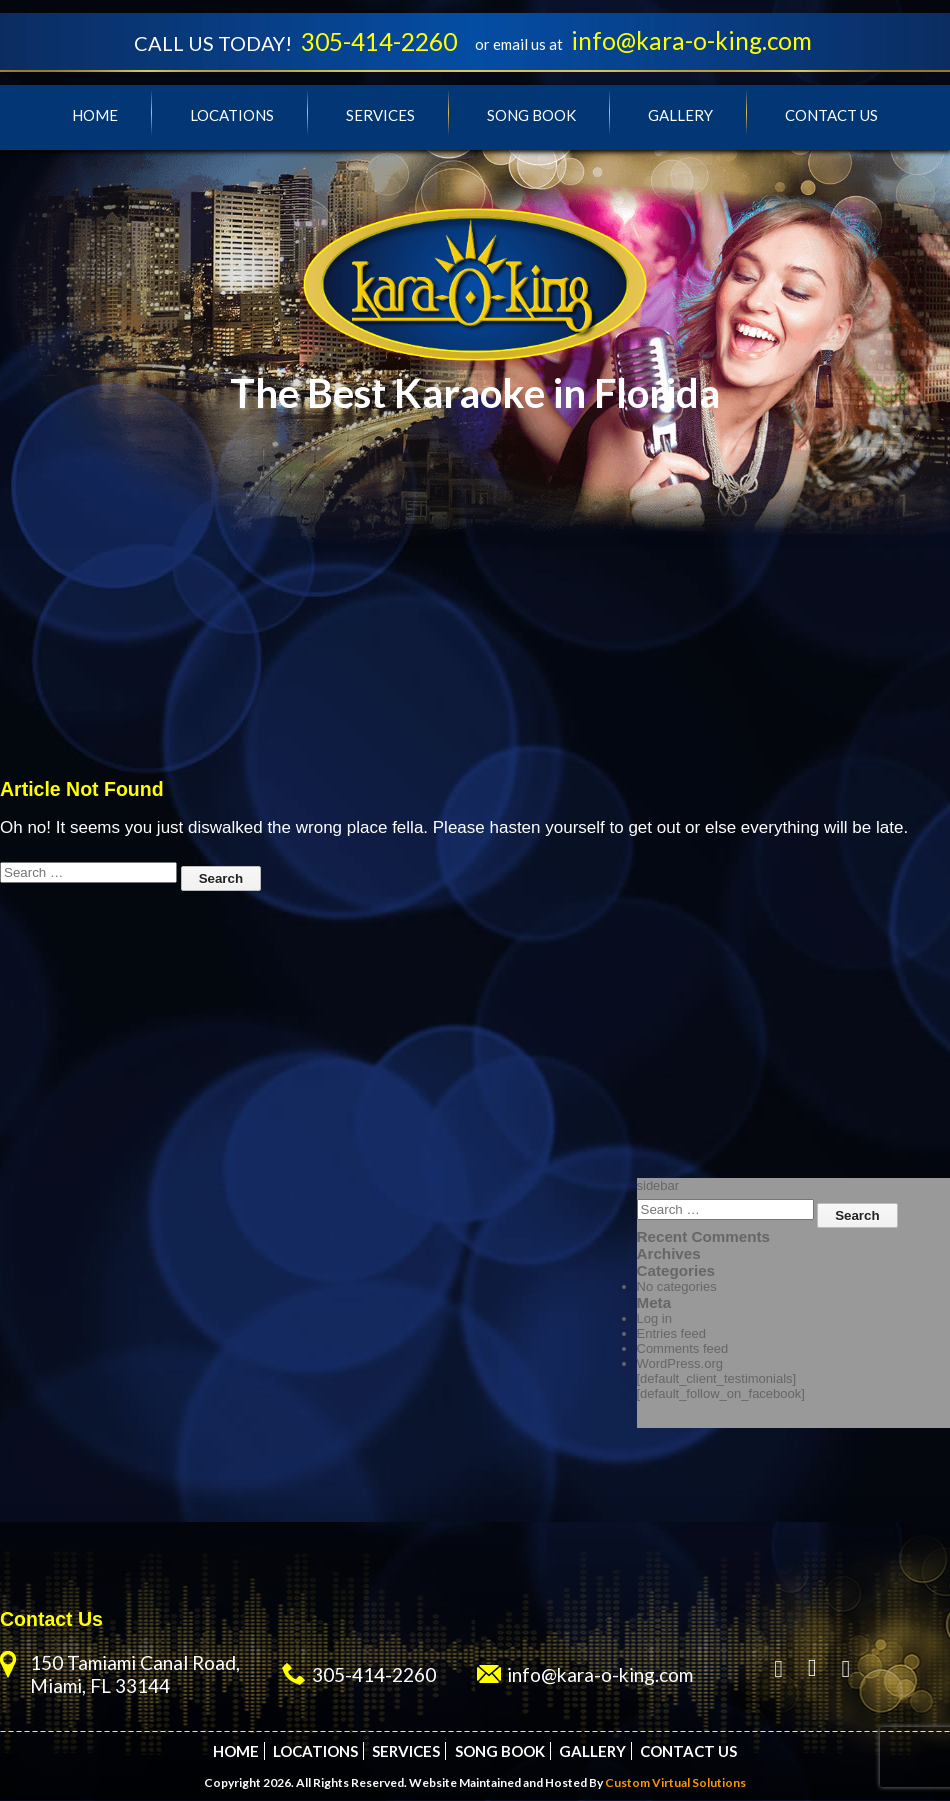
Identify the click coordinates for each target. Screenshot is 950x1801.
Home (95, 116)
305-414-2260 (377, 42)
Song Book (531, 116)
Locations (232, 116)
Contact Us (831, 116)
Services (380, 116)
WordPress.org (680, 1364)
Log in (654, 1319)
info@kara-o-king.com (696, 41)
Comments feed (683, 1349)
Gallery (680, 116)
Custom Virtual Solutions (675, 1783)
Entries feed (671, 1334)
